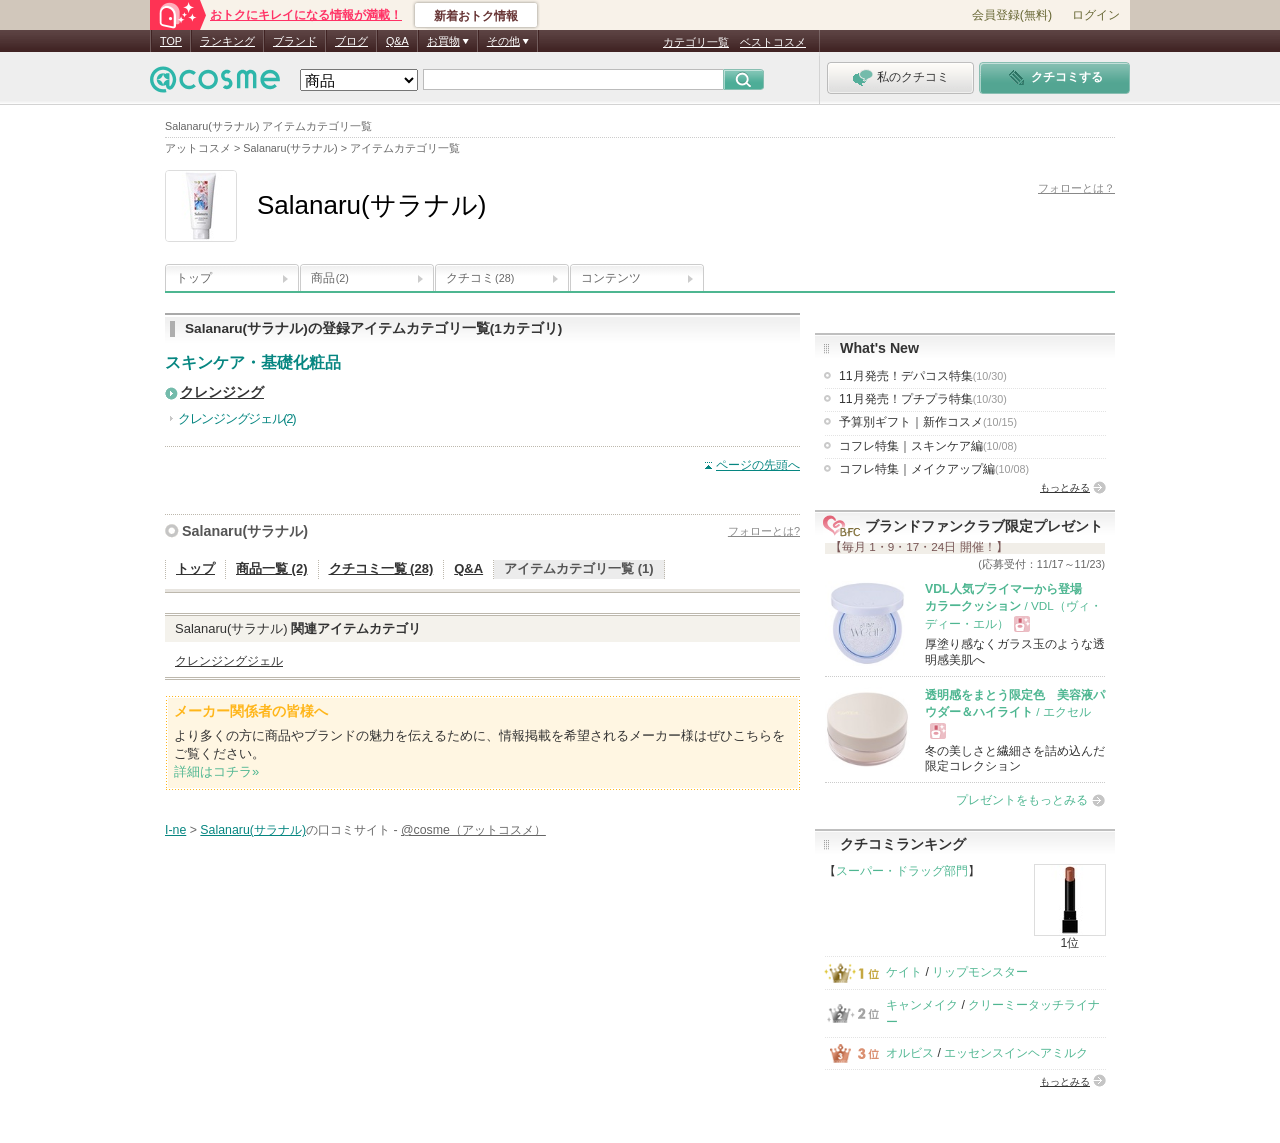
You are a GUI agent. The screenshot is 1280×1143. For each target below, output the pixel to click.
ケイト (904, 972)
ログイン (1096, 15)
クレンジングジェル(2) (236, 418)
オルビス (910, 1053)
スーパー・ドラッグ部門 (902, 871)
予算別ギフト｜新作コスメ (928, 422)
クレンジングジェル (229, 661)
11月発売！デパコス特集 (923, 376)
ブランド (295, 41)
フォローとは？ (1076, 188)
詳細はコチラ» (216, 771)
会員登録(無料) (1012, 15)
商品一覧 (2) (272, 568)
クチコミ (480, 278)
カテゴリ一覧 (696, 42)
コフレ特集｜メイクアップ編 (934, 469)
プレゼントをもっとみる (1022, 800)
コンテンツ (611, 278)
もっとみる (1065, 487)
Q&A (397, 41)
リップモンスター (980, 972)
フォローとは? (764, 531)
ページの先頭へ (758, 465)
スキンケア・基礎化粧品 (253, 362)
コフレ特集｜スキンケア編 (928, 446)
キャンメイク (922, 1005)
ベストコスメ (773, 42)
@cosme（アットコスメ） (473, 830)
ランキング (227, 41)
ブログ (351, 41)
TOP (171, 41)
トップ (194, 278)
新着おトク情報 (476, 16)
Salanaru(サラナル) (245, 531)
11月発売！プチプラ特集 (923, 399)
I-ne (175, 830)
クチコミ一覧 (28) (381, 568)
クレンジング (222, 392)
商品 (330, 278)
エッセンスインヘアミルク (1016, 1053)
